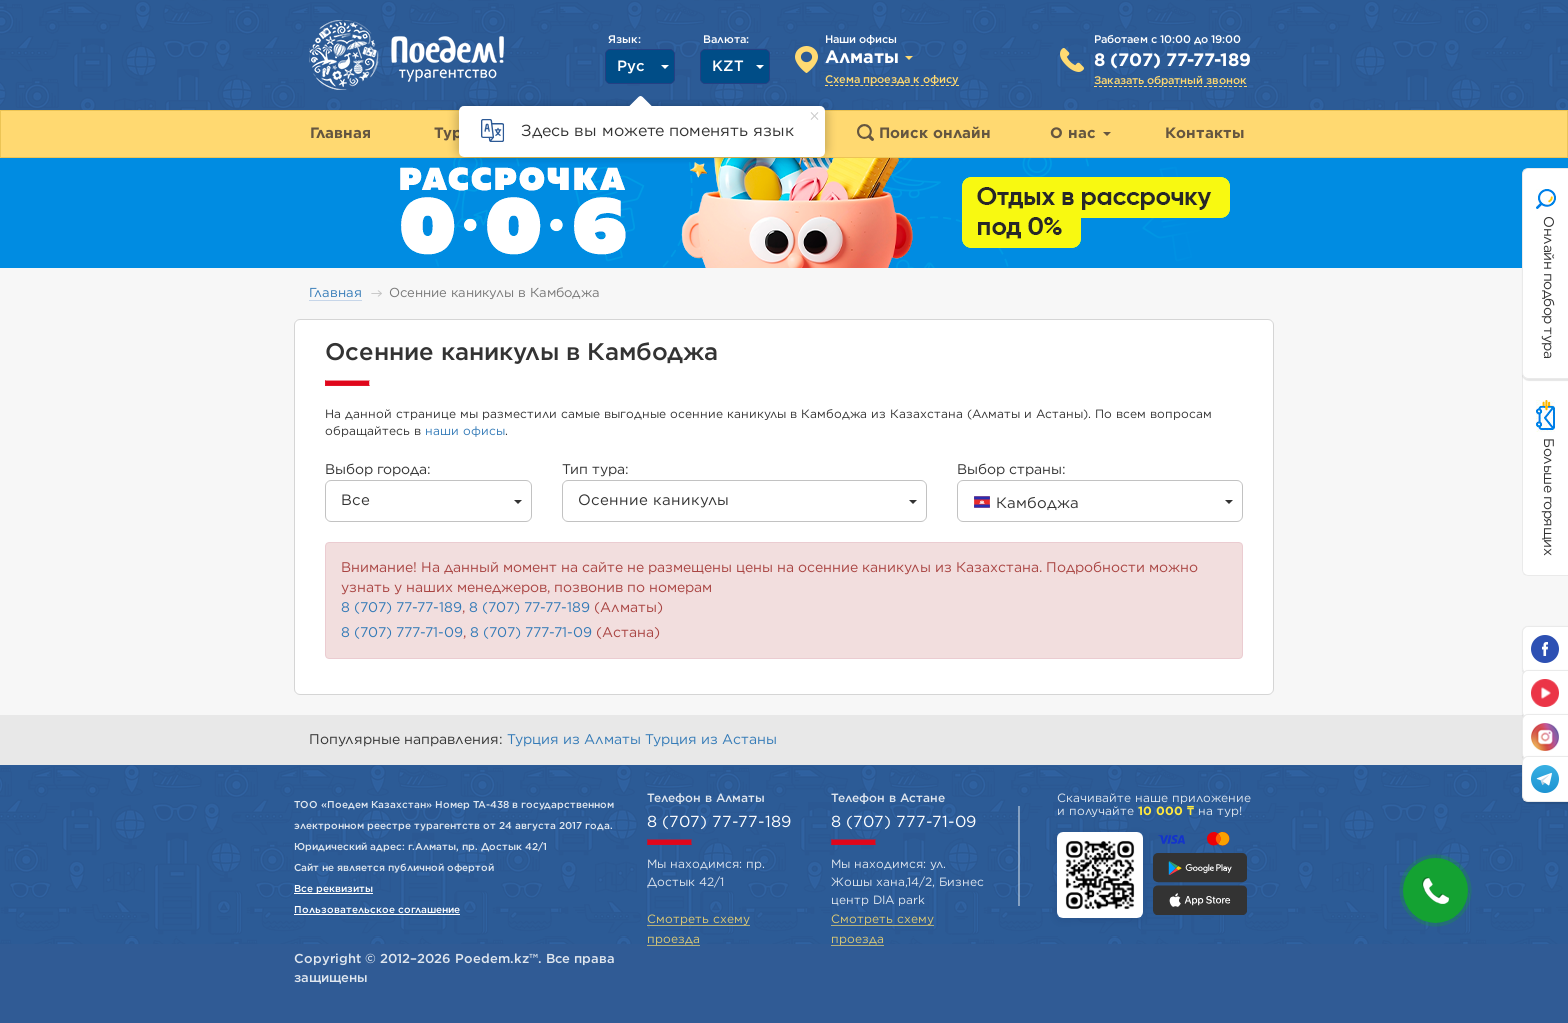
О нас (1080, 133)
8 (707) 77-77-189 (1172, 61)
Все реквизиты (333, 889)
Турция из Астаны (711, 740)
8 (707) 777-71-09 (402, 633)
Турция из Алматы (576, 740)
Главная (335, 293)
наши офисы (465, 431)
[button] (1435, 890)
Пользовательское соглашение (377, 910)
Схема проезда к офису (892, 79)
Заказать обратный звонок (1170, 80)
